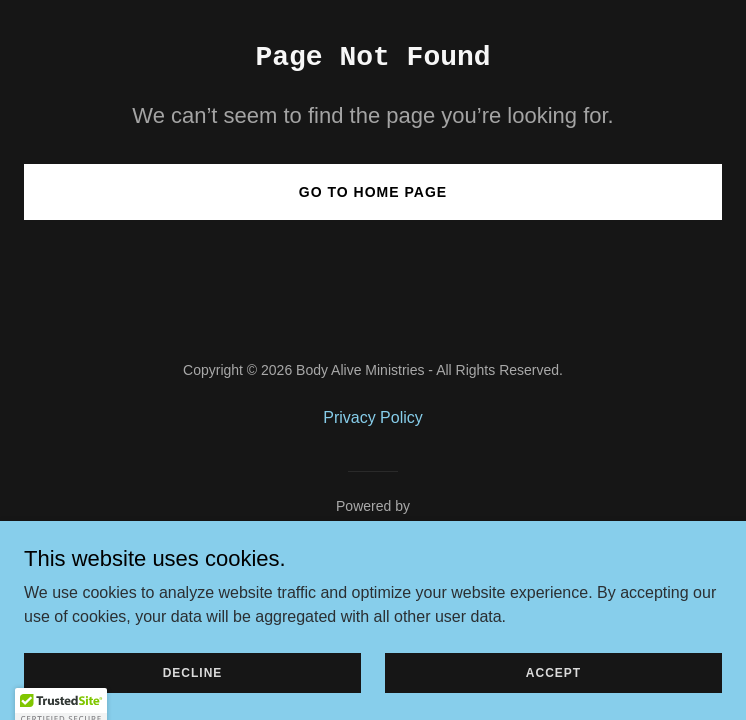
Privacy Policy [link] (373, 417)
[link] (373, 529)
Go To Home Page (373, 192)
